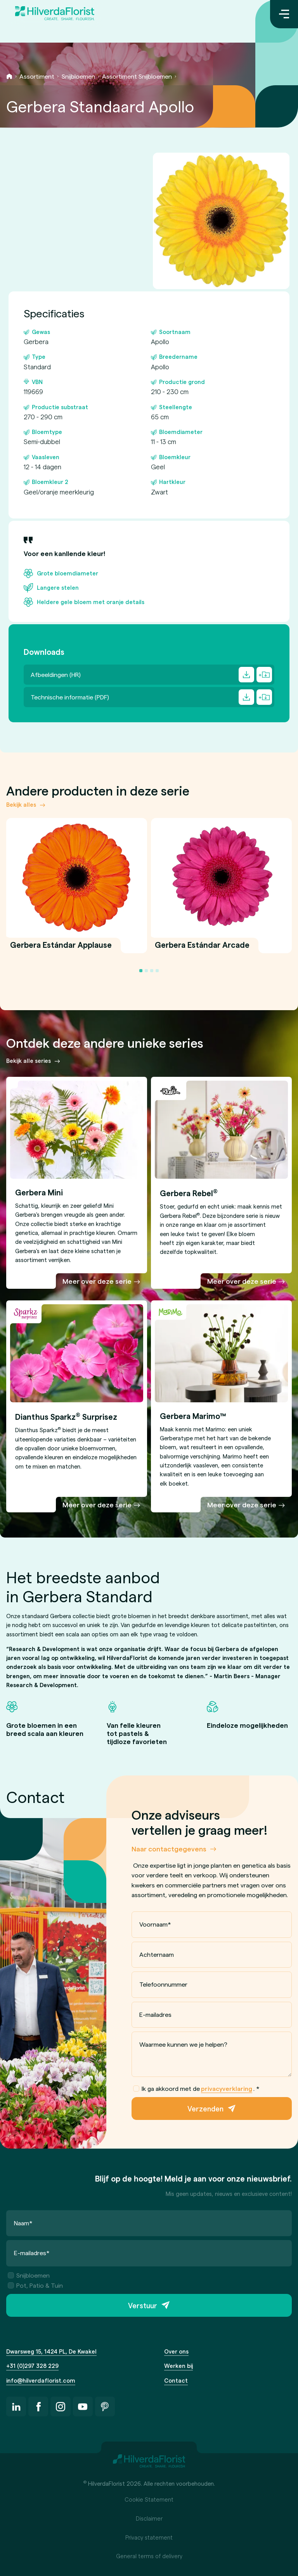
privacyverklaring (226, 2088)
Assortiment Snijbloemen (137, 76)
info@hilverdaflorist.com (40, 2380)
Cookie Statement (149, 2499)
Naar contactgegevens (168, 1848)
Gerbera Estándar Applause (61, 949)
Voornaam (155, 1924)
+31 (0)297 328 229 (32, 2365)
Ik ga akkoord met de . (196, 2089)
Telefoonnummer (163, 1984)
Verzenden (205, 2108)
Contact (176, 2380)
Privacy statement (149, 2537)
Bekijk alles (21, 804)
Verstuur (142, 2305)
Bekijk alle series (28, 1060)
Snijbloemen (78, 76)
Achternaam (156, 1954)
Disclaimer (149, 2518)
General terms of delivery (149, 2555)
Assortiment (36, 76)
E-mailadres (155, 2014)
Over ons (176, 2351)
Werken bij (178, 2365)
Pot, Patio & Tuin (35, 2285)
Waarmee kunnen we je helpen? (183, 2044)
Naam (23, 2222)
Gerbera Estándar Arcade (202, 949)
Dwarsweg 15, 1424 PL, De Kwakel (51, 2351)
